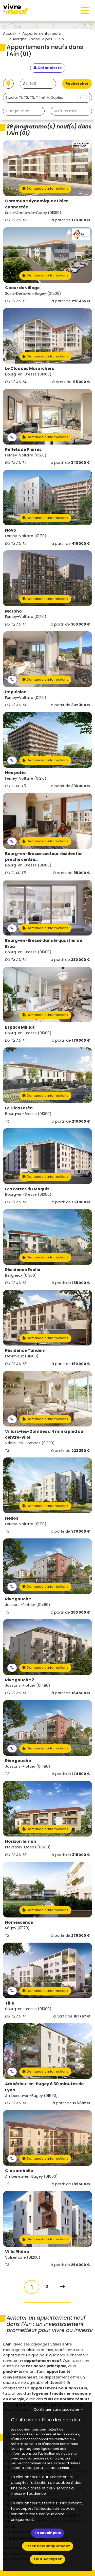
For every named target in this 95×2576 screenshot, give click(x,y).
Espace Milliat (20, 1027)
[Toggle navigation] (85, 10)
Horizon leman (20, 1841)
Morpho (13, 611)
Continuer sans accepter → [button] (58, 2409)
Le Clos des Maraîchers (29, 368)
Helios (11, 1518)
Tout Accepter (47, 2559)
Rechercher (77, 83)
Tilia (9, 2003)
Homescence (19, 1922)
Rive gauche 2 (19, 1680)
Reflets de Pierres (23, 449)
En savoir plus (47, 2532)
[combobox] (47, 98)
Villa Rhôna (17, 2252)
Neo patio (15, 773)
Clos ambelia (19, 2171)
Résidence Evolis (22, 1270)
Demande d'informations (45, 188)
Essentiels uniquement (47, 2546)
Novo (10, 530)
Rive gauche (18, 1599)
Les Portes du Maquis (27, 1189)
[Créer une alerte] (47, 68)
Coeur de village (22, 288)
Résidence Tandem (25, 1350)
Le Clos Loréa (19, 1108)
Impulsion (16, 692)
